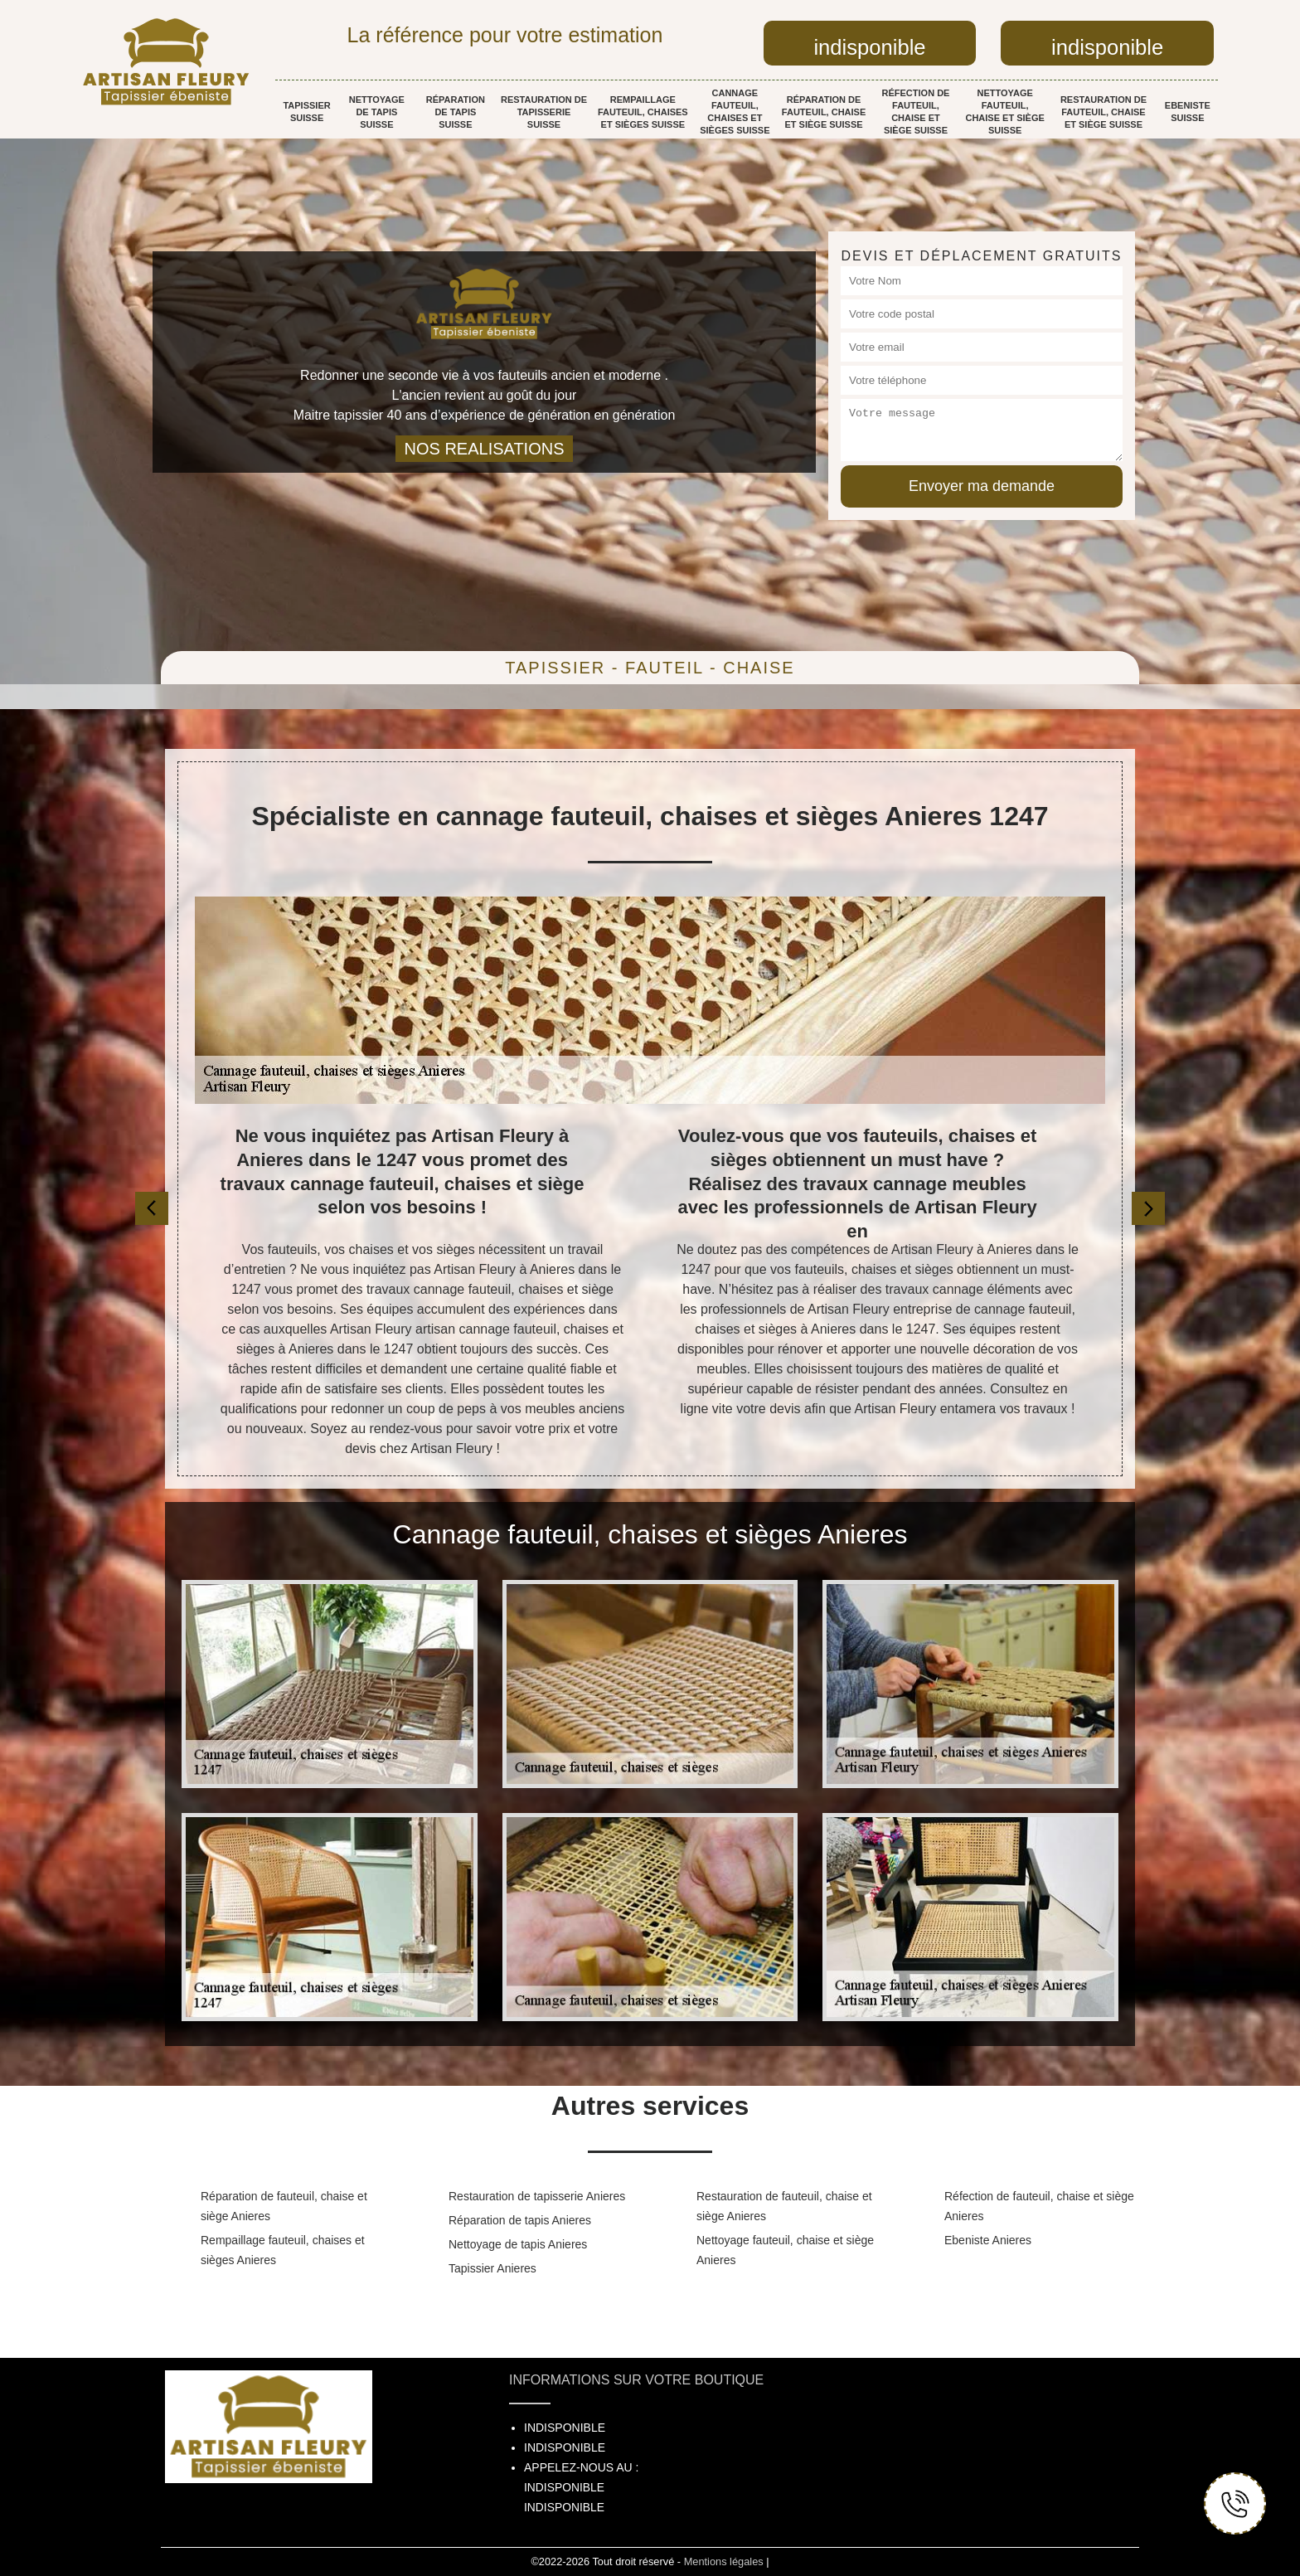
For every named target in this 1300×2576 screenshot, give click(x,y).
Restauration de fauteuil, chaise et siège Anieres (784, 2206)
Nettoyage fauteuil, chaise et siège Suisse (1004, 111)
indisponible (869, 47)
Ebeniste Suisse (1187, 111)
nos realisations (484, 449)
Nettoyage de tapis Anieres (518, 2244)
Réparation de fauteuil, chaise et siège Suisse (824, 112)
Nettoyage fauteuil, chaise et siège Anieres (785, 2250)
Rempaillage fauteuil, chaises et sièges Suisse (643, 112)
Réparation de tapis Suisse (455, 112)
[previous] (151, 1208)
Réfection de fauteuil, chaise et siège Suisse (916, 111)
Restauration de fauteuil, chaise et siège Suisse (1103, 112)
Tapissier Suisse (306, 111)
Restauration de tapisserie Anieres (537, 2196)
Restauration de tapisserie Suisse (544, 112)
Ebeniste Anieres (987, 2240)
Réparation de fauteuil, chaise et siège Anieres (284, 2206)
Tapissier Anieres (492, 2268)
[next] (1148, 1208)
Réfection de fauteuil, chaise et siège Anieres (1039, 2206)
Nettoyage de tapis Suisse (377, 112)
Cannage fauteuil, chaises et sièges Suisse (734, 111)
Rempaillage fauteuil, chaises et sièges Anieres (283, 2250)
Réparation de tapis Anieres (520, 2220)
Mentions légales (724, 2561)
